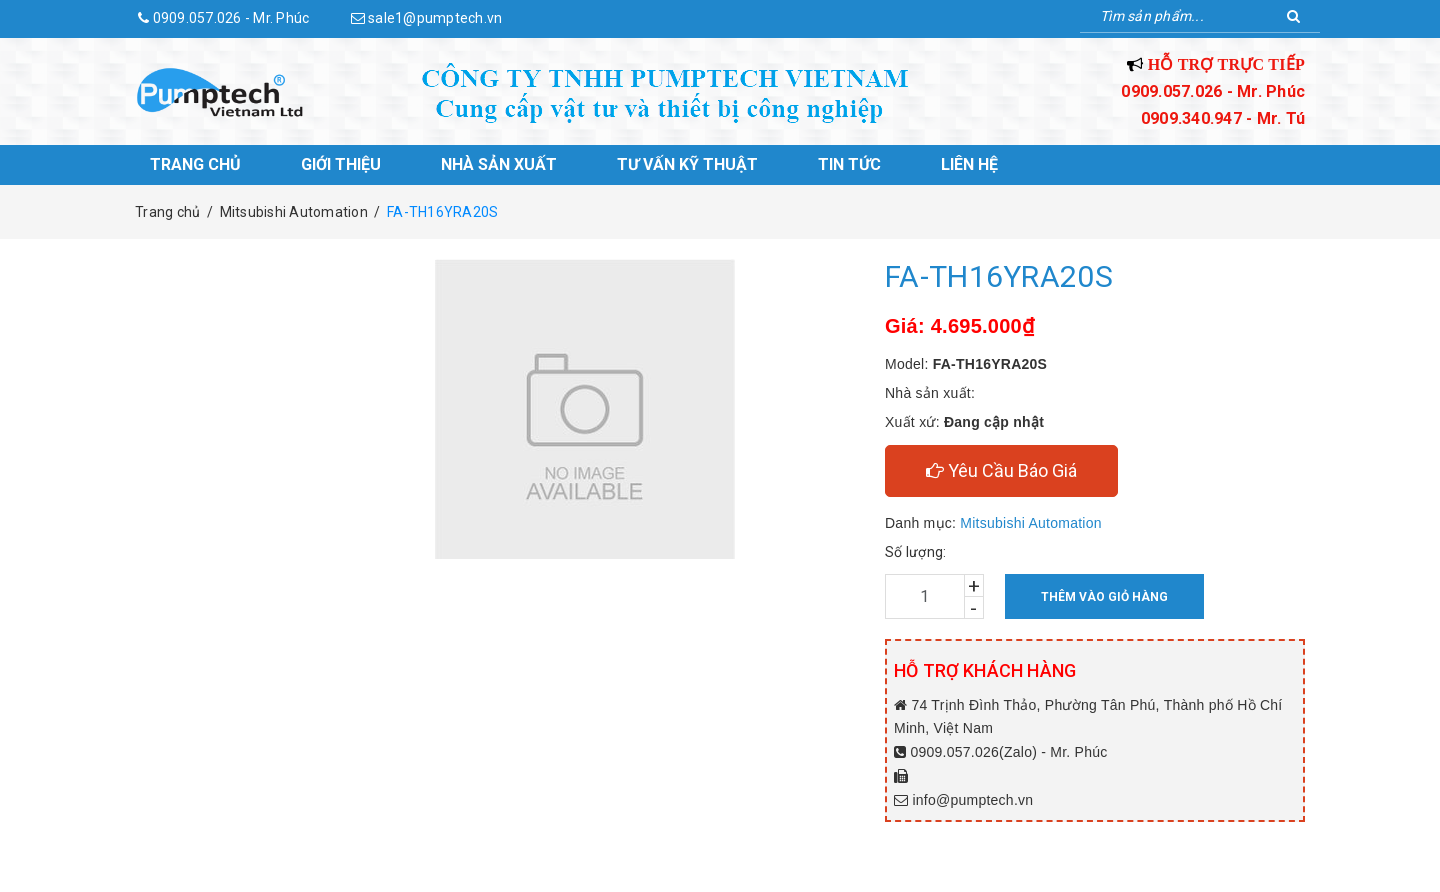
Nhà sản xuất (499, 164)
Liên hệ (969, 164)
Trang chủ (195, 164)
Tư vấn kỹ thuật (687, 164)
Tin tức (849, 164)
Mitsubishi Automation (1030, 523)
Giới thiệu (341, 164)
